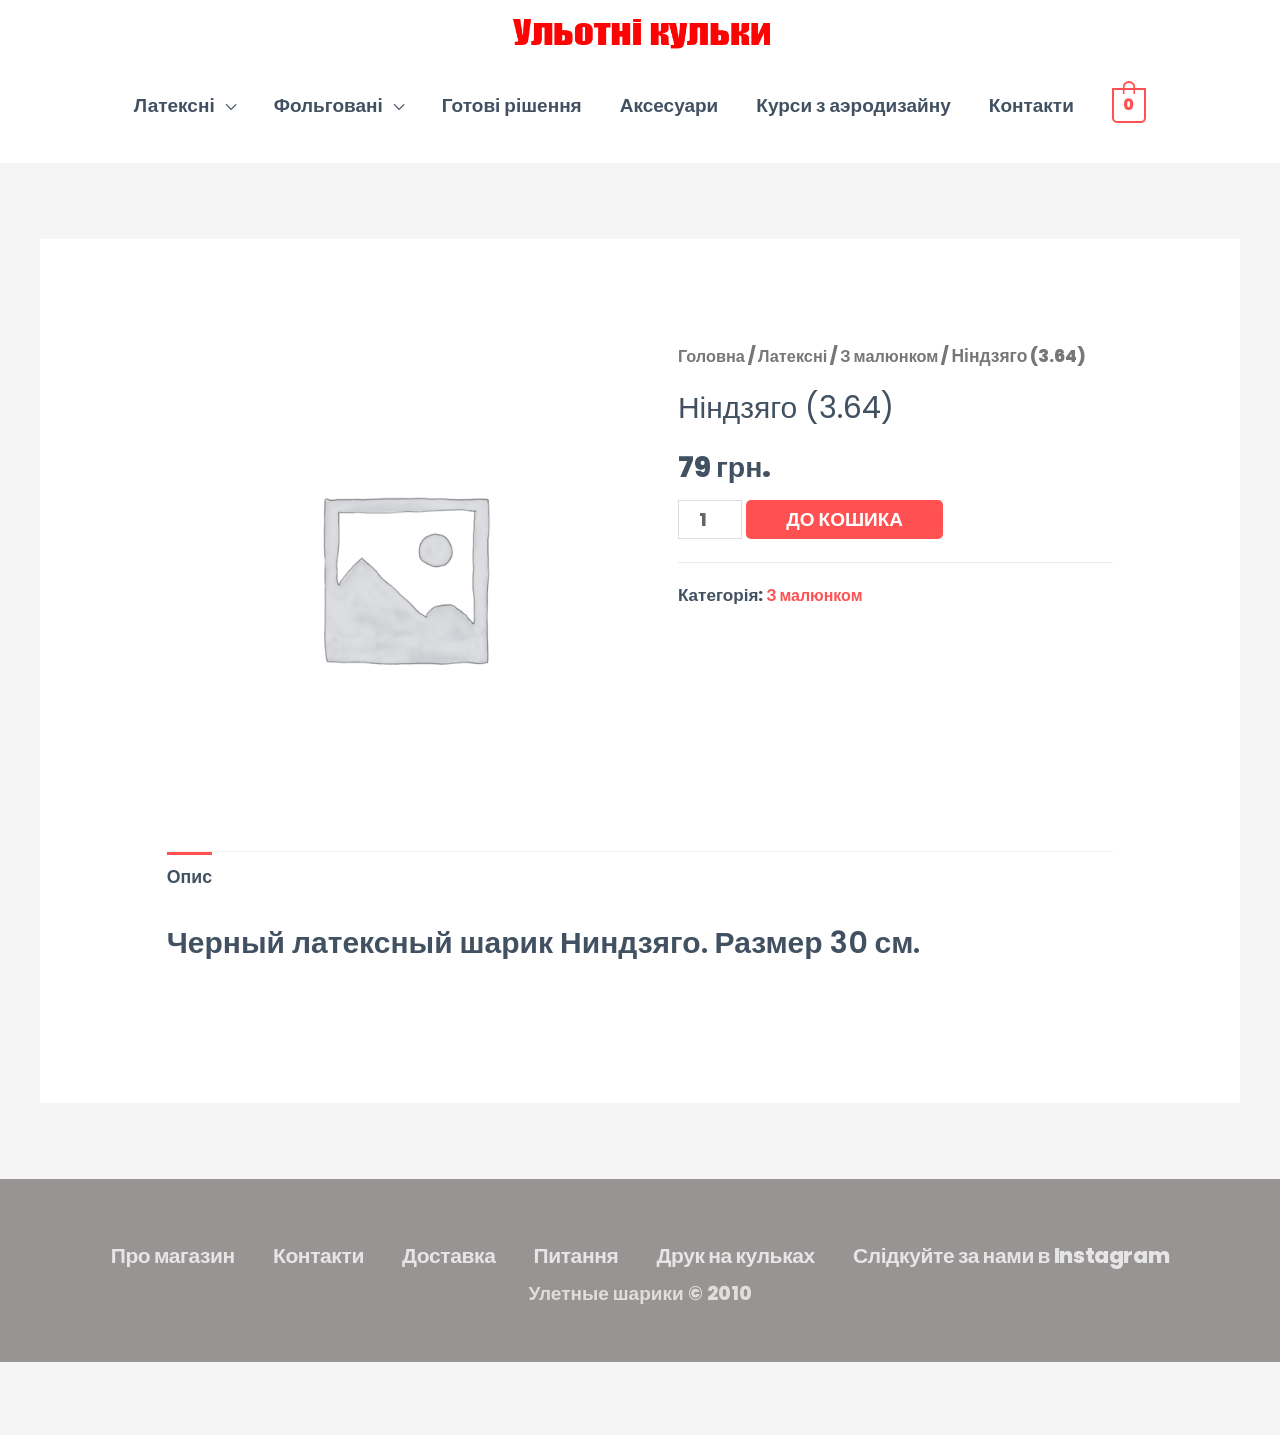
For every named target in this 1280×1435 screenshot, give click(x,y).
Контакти (1031, 128)
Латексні (174, 128)
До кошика (849, 542)
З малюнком (902, 379)
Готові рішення (512, 128)
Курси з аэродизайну (853, 128)
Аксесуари (669, 128)
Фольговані (328, 128)
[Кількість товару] (712, 544)
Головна (714, 379)
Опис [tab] (191, 902)
